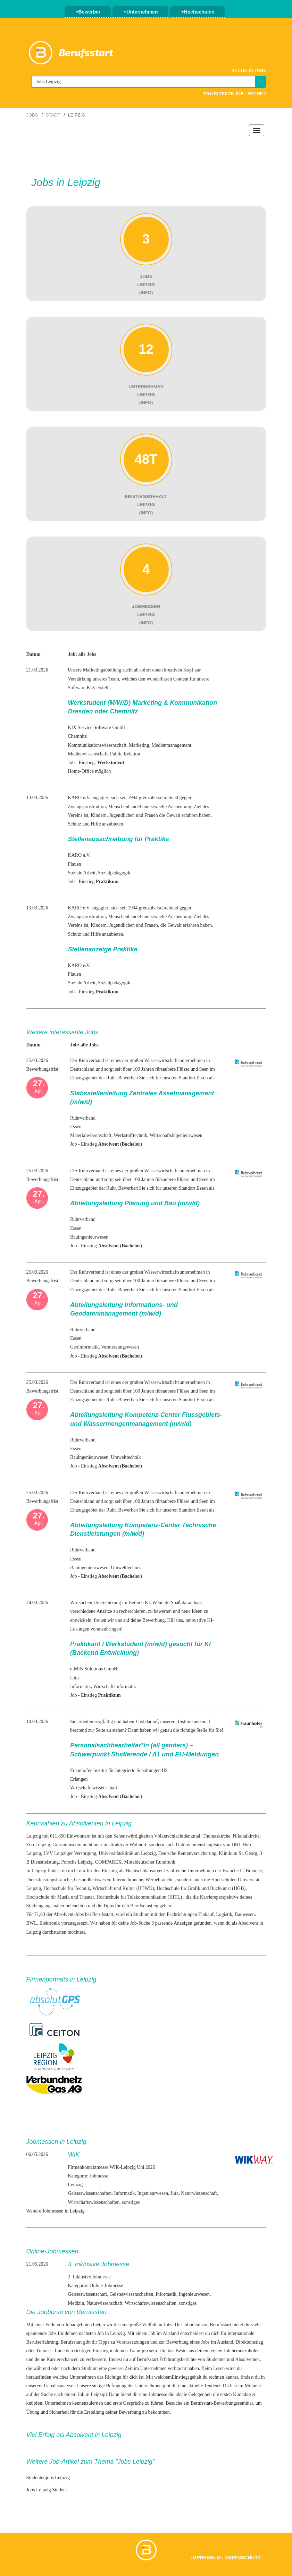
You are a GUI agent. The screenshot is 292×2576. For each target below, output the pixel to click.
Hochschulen (198, 12)
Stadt (53, 115)
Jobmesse (158, 2394)
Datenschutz (243, 2557)
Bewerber (88, 12)
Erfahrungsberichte (178, 2359)
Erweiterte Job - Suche (234, 93)
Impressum (206, 2557)
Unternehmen (141, 12)
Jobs (32, 115)
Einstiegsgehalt (187, 2377)
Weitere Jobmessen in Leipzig (55, 2211)
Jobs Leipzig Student (46, 2489)
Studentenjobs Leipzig (48, 2477)
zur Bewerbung (174, 2342)
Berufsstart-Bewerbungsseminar (222, 2403)
